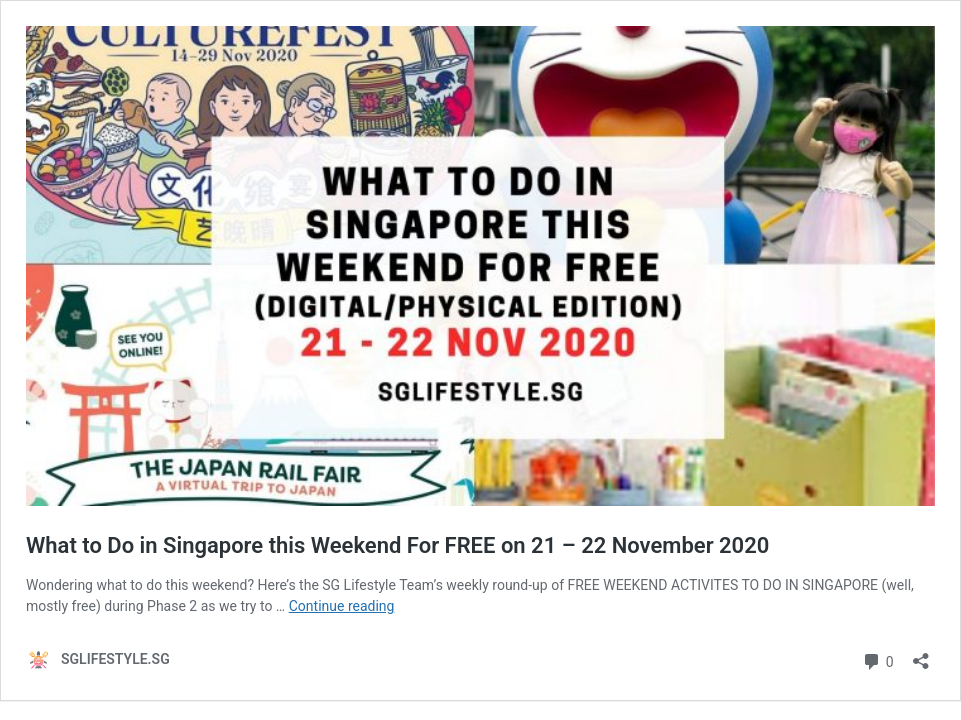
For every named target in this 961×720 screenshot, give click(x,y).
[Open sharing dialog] (921, 654)
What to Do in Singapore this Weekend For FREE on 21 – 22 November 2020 (397, 545)
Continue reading (342, 606)
